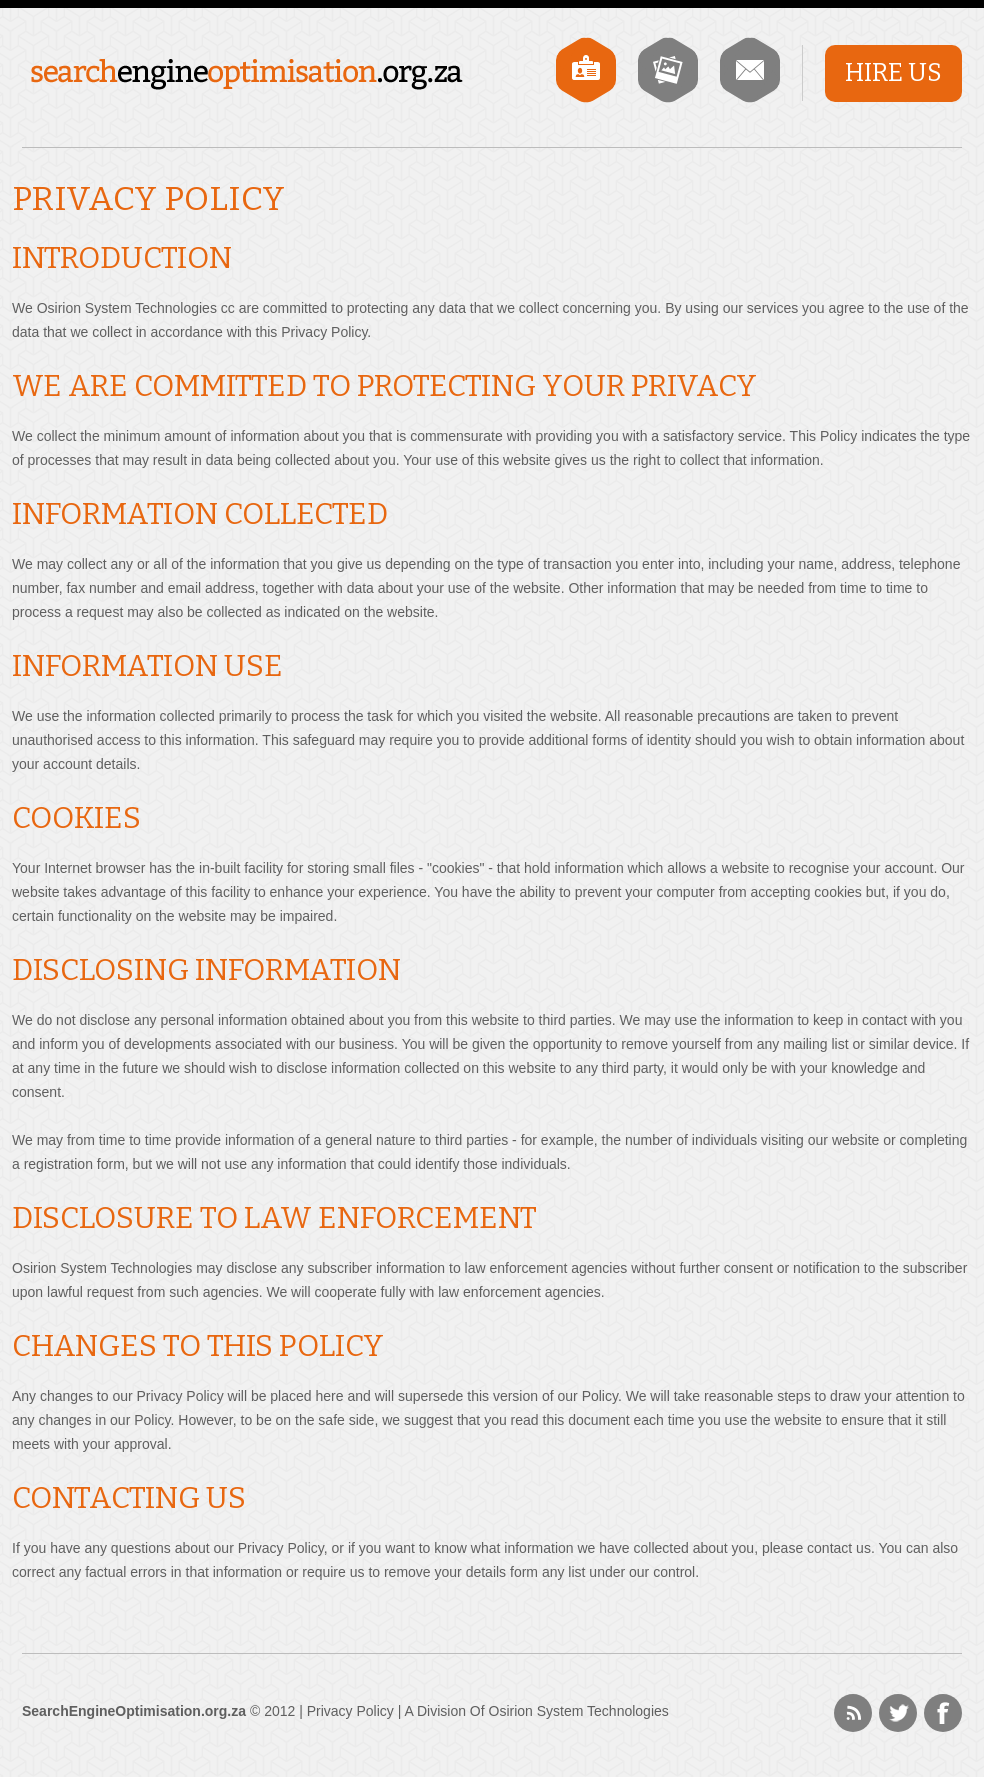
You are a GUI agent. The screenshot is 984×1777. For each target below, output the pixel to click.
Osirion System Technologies (579, 1711)
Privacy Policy (350, 1711)
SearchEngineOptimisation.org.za (247, 74)
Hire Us (893, 73)
